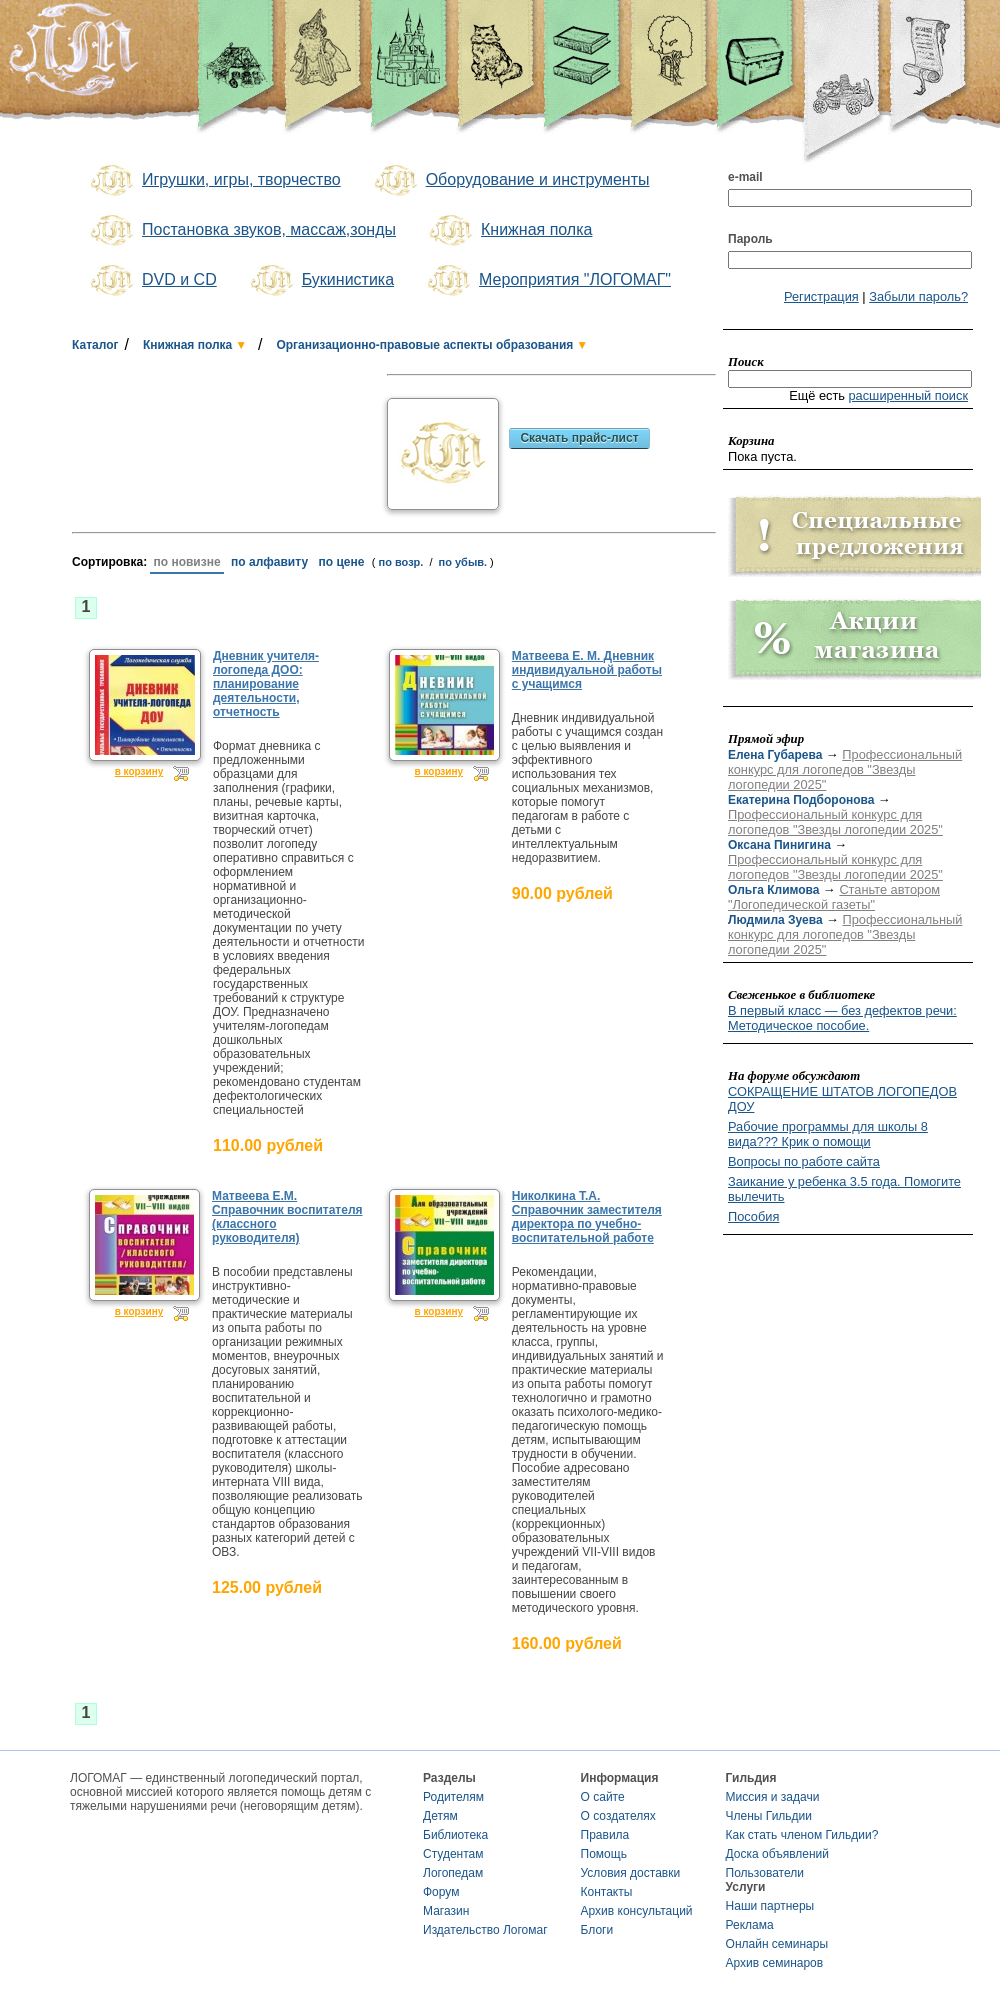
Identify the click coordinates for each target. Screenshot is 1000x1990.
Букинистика (320, 281)
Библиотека (455, 1835)
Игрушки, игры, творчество (214, 181)
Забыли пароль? (918, 296)
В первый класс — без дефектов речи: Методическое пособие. (842, 1018)
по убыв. (463, 562)
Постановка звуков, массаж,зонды (241, 231)
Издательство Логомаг (485, 1930)
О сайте (603, 1797)
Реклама (750, 1925)
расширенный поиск (908, 395)
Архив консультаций (637, 1911)
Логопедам (453, 1873)
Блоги (597, 1930)
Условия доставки (631, 1873)
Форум (441, 1892)
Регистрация (821, 296)
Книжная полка (509, 231)
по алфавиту (269, 562)
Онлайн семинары (777, 1944)
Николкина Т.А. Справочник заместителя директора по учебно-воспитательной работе (587, 1217)
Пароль (750, 239)
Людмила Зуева (775, 920)
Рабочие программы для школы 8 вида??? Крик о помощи (828, 1134)
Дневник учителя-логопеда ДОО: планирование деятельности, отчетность (266, 684)
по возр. (401, 562)
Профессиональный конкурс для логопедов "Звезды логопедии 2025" (845, 769)
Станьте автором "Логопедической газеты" (834, 897)
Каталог (95, 345)
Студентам (453, 1854)
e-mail (745, 177)
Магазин (446, 1911)
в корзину (139, 771)
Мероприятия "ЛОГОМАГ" (547, 281)
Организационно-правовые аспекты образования (424, 345)
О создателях (618, 1816)
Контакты (607, 1892)
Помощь (604, 1854)
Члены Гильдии (769, 1816)
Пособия (753, 1216)
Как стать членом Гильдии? (802, 1835)
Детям (440, 1816)
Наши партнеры (770, 1906)
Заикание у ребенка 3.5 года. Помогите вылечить (844, 1189)
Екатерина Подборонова (801, 800)
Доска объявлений (777, 1854)
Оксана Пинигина (779, 845)
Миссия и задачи (773, 1797)
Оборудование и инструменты (510, 181)
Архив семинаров (775, 1963)
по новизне (186, 562)
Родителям (453, 1797)
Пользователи (765, 1873)
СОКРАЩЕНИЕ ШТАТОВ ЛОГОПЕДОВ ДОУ (842, 1099)
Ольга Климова (773, 890)
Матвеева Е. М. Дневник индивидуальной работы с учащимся (587, 670)
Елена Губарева (775, 755)
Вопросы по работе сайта (804, 1161)
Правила (605, 1835)
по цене (342, 562)
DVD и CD (152, 281)
